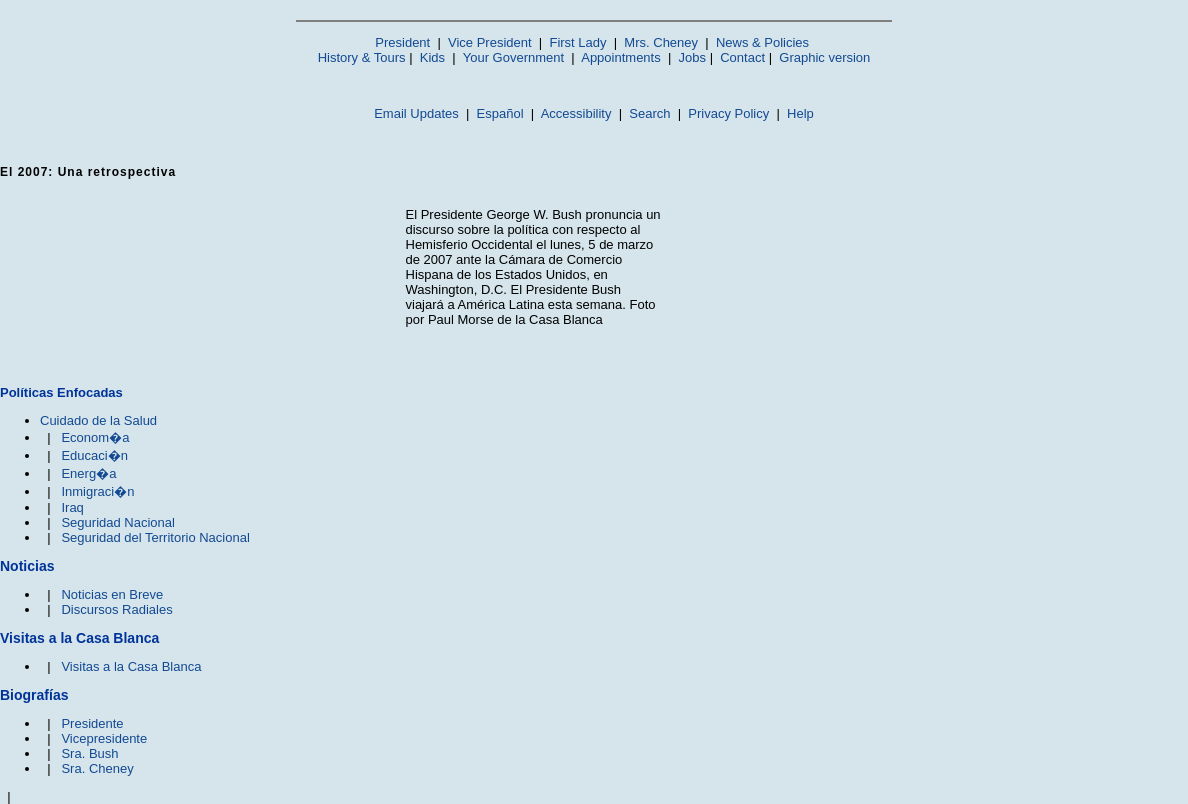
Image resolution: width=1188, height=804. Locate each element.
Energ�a (88, 473)
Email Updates (416, 113)
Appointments (621, 57)
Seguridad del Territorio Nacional (155, 537)
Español (500, 113)
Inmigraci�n (97, 491)
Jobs (692, 57)
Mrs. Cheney (661, 42)
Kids (432, 57)
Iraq (72, 507)
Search (649, 113)
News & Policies (762, 42)
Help (800, 113)
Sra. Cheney (97, 768)
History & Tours (362, 57)
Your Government (513, 57)
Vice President (490, 42)
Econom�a (95, 437)
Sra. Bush (89, 753)
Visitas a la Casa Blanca (131, 666)
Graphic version (824, 57)
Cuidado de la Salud (98, 420)
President (402, 42)
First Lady (577, 42)
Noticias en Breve (112, 594)
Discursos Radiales (116, 609)
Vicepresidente (104, 738)
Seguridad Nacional (117, 522)
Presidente (92, 723)
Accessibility (576, 113)
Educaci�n (94, 455)
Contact (742, 57)
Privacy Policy (728, 113)
